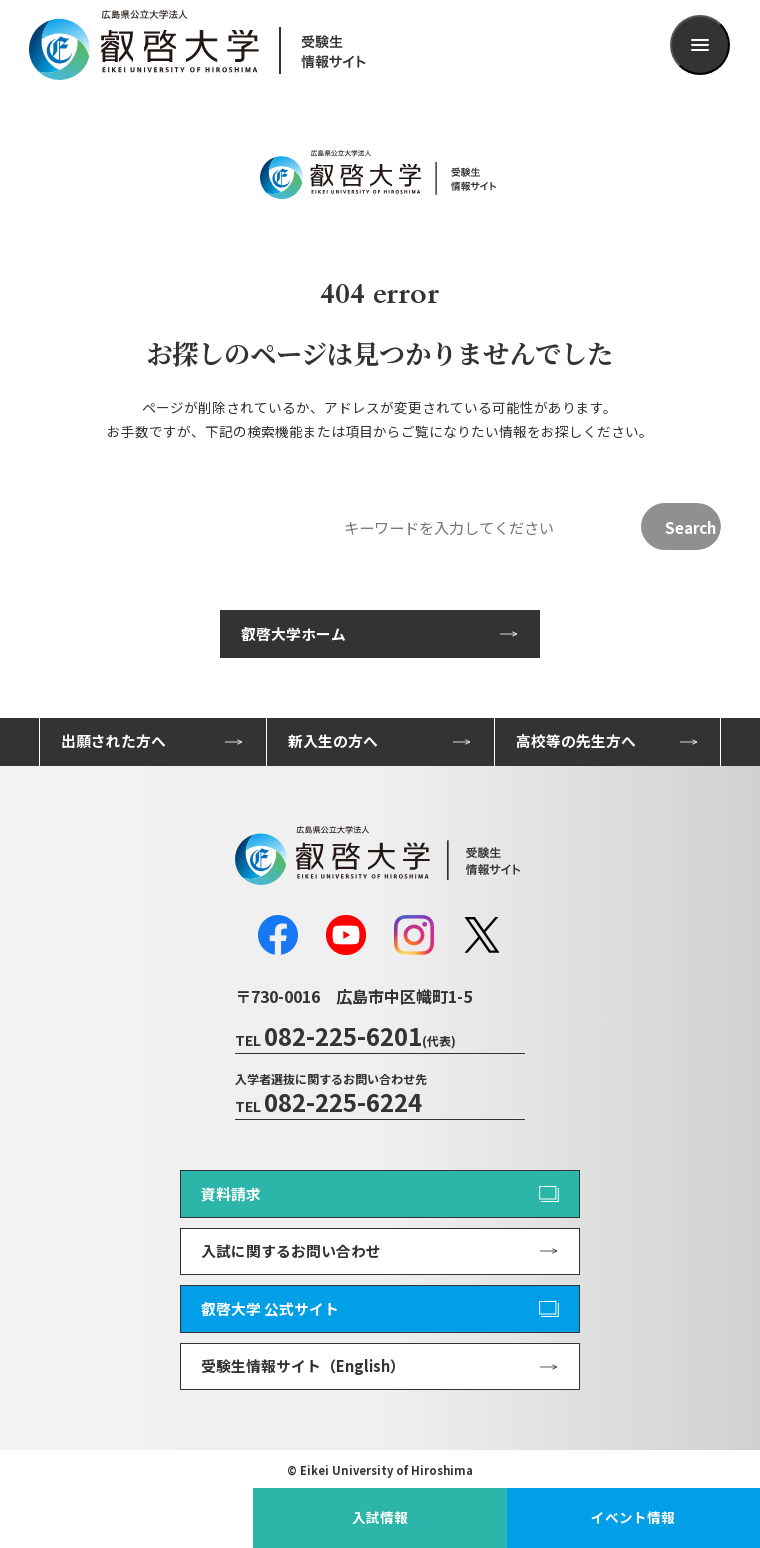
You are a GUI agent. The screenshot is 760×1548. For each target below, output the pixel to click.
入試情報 (380, 1517)
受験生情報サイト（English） (303, 1365)
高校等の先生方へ (576, 740)
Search (690, 527)
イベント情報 (633, 1517)
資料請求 (231, 1193)
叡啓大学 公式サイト (270, 1308)
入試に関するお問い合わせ (291, 1250)
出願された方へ (113, 740)
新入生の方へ (333, 740)
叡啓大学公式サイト (127, 1517)
